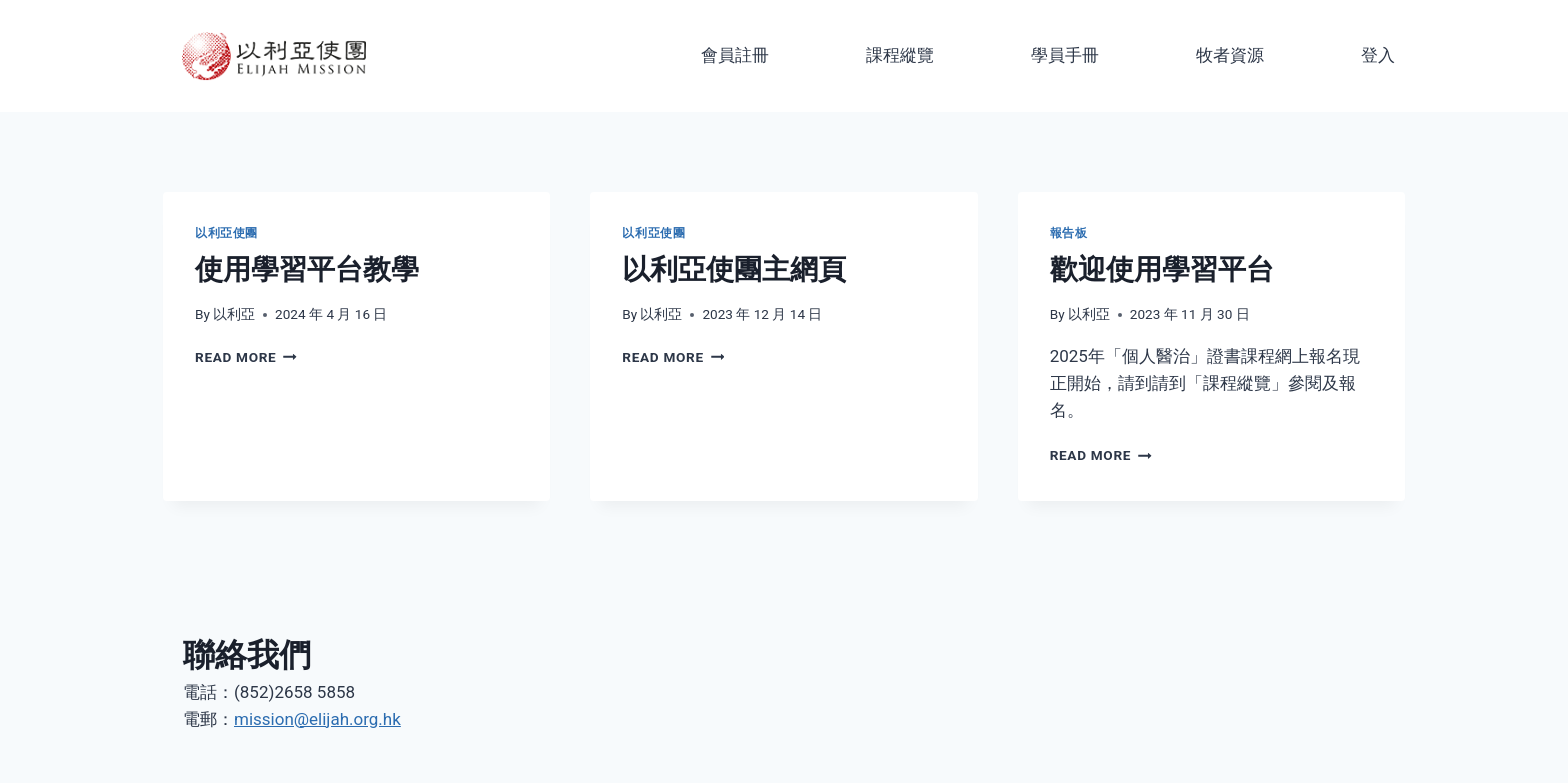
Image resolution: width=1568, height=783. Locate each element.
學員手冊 (1065, 55)
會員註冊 (735, 55)
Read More (246, 357)
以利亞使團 (226, 233)
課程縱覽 (900, 55)
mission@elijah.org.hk (317, 719)
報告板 (1069, 233)
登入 (1378, 55)
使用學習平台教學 (307, 269)
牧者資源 (1230, 55)
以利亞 (234, 314)
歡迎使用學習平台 (1162, 269)
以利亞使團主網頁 (734, 269)
